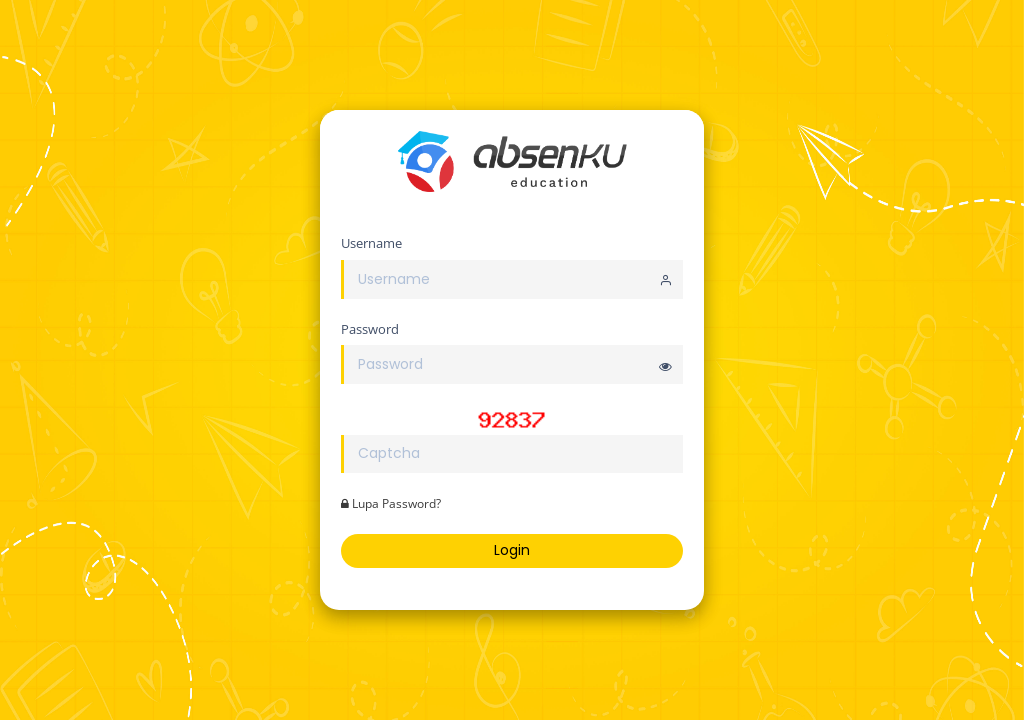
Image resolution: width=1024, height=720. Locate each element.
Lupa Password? (391, 503)
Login (512, 550)
